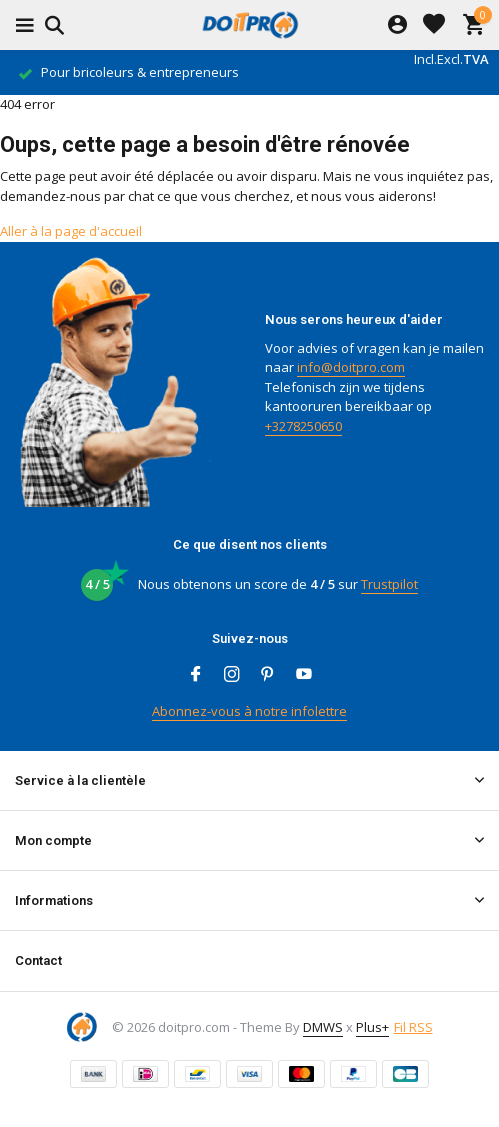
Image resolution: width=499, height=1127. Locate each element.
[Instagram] (232, 675)
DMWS (323, 1027)
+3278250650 (303, 426)
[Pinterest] (268, 675)
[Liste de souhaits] (434, 25)
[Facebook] (196, 675)
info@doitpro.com (351, 367)
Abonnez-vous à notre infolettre (249, 711)
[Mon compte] (397, 25)
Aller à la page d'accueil (71, 231)
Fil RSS (413, 1027)
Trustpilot (389, 584)
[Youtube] (304, 675)
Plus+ (372, 1027)
